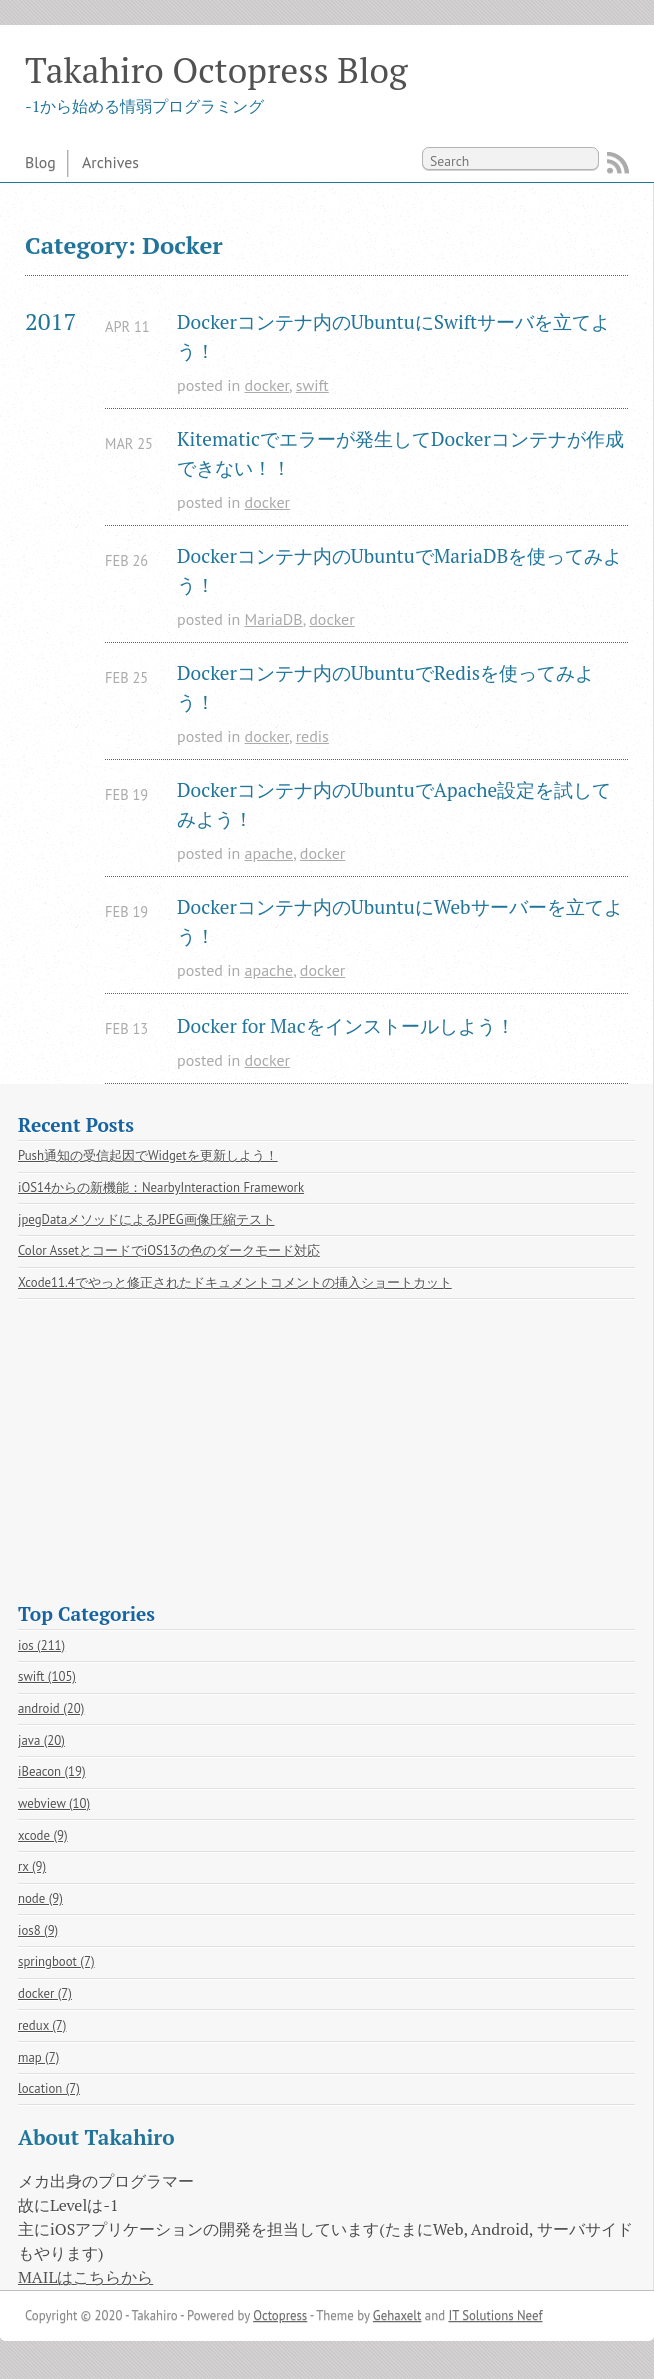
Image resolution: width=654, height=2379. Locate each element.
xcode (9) (43, 1835)
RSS (618, 163)
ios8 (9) (38, 1930)
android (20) (51, 1708)
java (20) (41, 1740)
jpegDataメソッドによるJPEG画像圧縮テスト (146, 1219)
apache (269, 853)
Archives (110, 162)
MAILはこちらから (85, 2277)
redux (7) (42, 2025)
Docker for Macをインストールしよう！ (346, 1025)
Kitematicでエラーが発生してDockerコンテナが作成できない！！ (400, 453)
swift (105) (47, 1676)
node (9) (40, 1898)
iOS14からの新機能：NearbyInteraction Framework (161, 1187)
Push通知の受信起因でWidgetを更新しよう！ (148, 1155)
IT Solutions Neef (495, 2315)
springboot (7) (56, 1961)
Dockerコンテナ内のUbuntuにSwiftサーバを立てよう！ (393, 336)
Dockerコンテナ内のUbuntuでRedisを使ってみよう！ (385, 687)
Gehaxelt (397, 2315)
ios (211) (41, 1645)
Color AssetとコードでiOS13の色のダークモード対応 (169, 1250)
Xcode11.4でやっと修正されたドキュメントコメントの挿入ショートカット (235, 1282)
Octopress (280, 2315)
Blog (40, 162)
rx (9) (32, 1866)
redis (312, 736)
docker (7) (45, 1993)
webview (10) (54, 1803)
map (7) (38, 2057)
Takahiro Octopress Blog (216, 69)
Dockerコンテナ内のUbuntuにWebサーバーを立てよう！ (400, 921)
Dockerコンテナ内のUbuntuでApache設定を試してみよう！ (394, 804)
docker (267, 385)
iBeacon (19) (52, 1771)
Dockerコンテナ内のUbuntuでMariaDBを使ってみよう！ (399, 570)
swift (312, 385)
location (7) (49, 2088)
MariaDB (274, 619)
